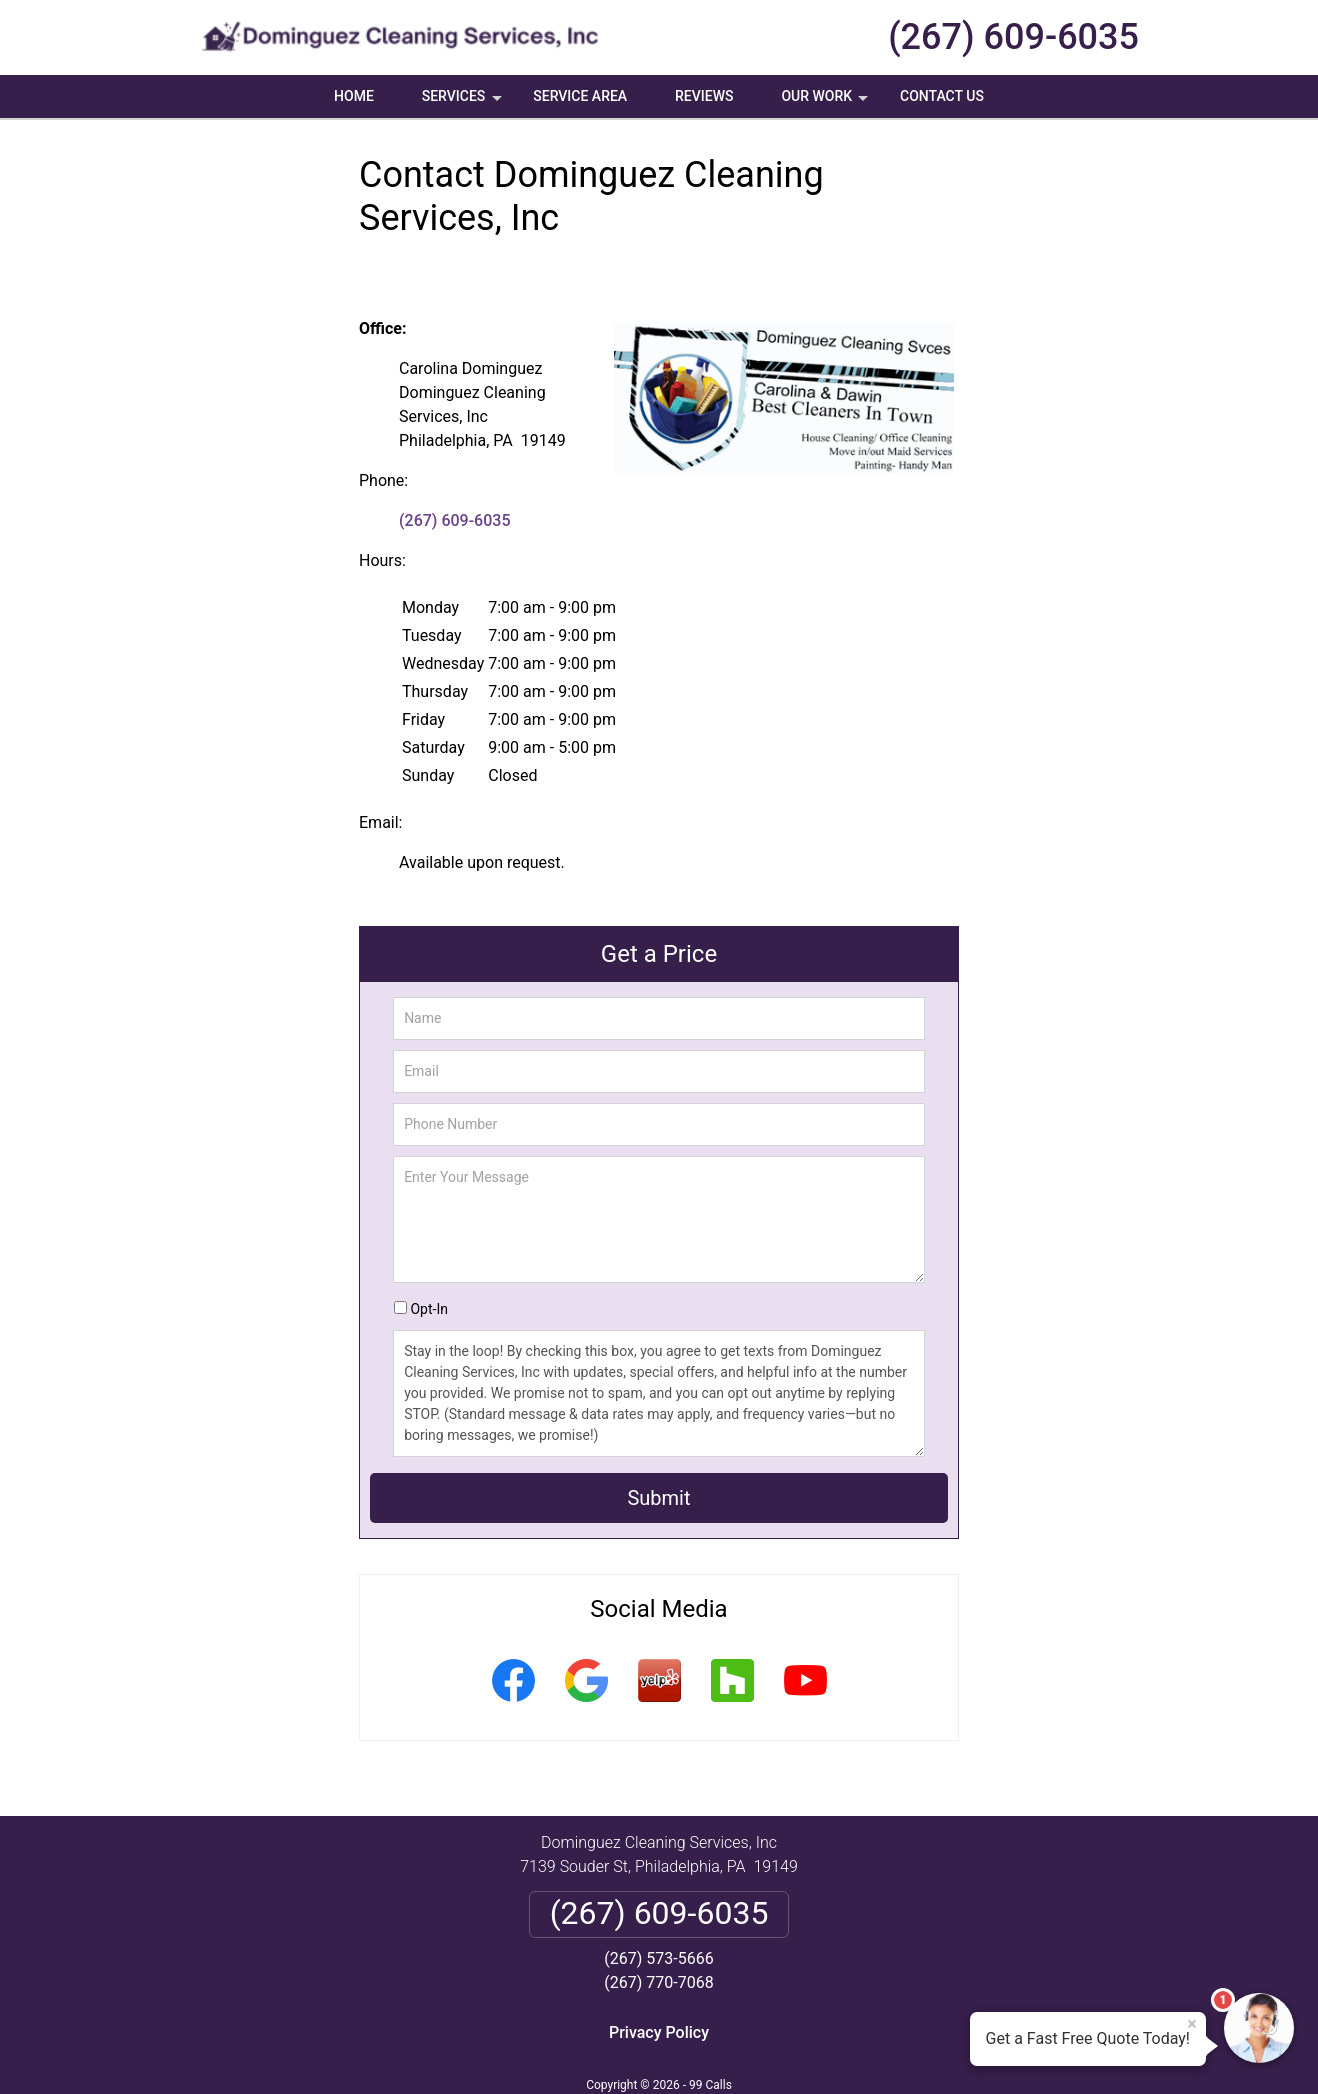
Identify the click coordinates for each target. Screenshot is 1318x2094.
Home (354, 96)
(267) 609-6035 (1013, 37)
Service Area (580, 96)
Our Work (826, 103)
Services (464, 103)
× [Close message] (1192, 2024)
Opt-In (428, 1309)
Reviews (704, 96)
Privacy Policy (659, 2032)
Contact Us (942, 96)
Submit (658, 1498)
